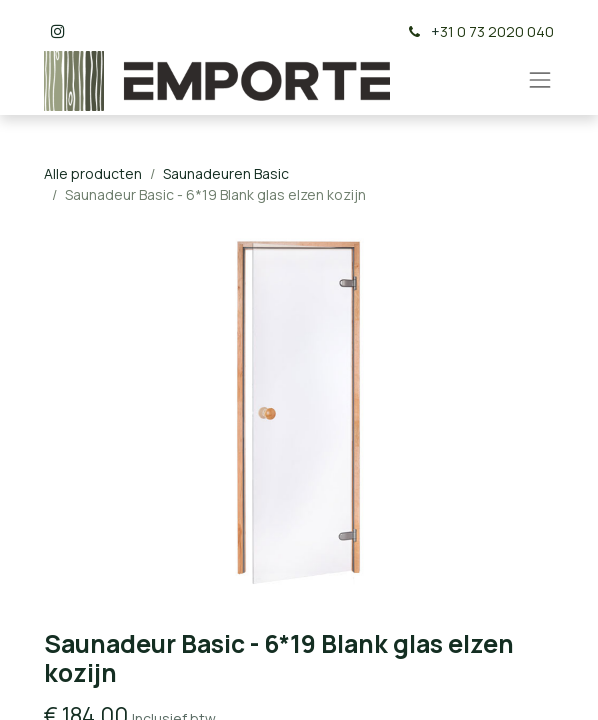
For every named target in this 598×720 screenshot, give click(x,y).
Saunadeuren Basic (226, 173)
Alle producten (93, 173)
